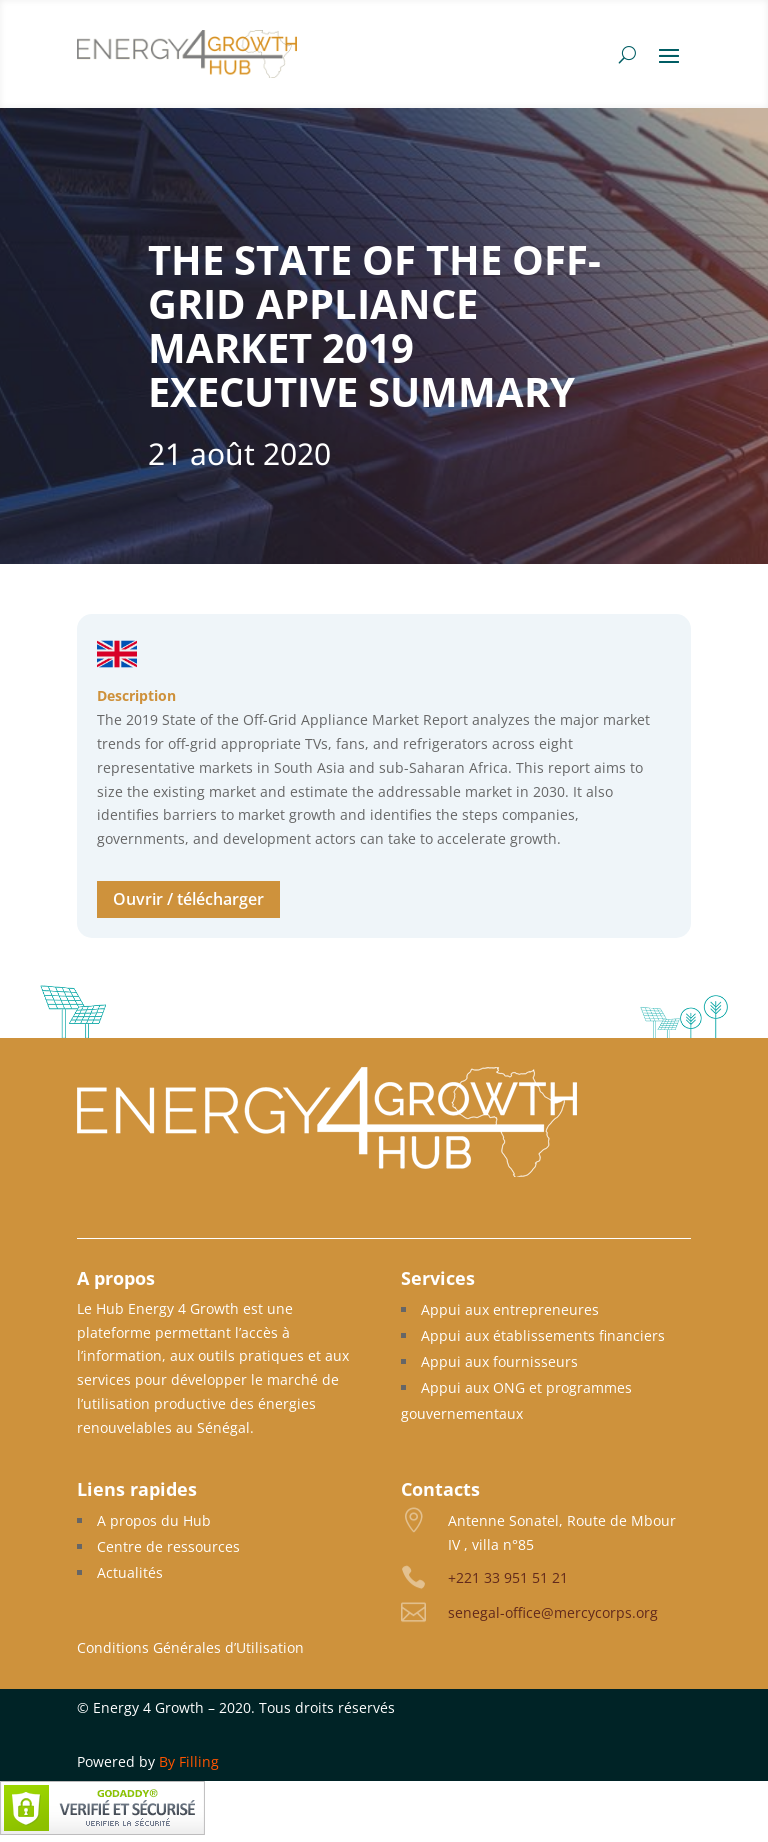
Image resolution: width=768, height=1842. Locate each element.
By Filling (189, 1761)
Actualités (130, 1572)
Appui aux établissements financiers (543, 1335)
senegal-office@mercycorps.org (553, 1612)
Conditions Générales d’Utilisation (190, 1647)
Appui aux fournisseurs (499, 1361)
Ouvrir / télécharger (188, 899)
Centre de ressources (168, 1546)
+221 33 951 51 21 (508, 1577)
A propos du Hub (154, 1520)
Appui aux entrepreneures (510, 1309)
